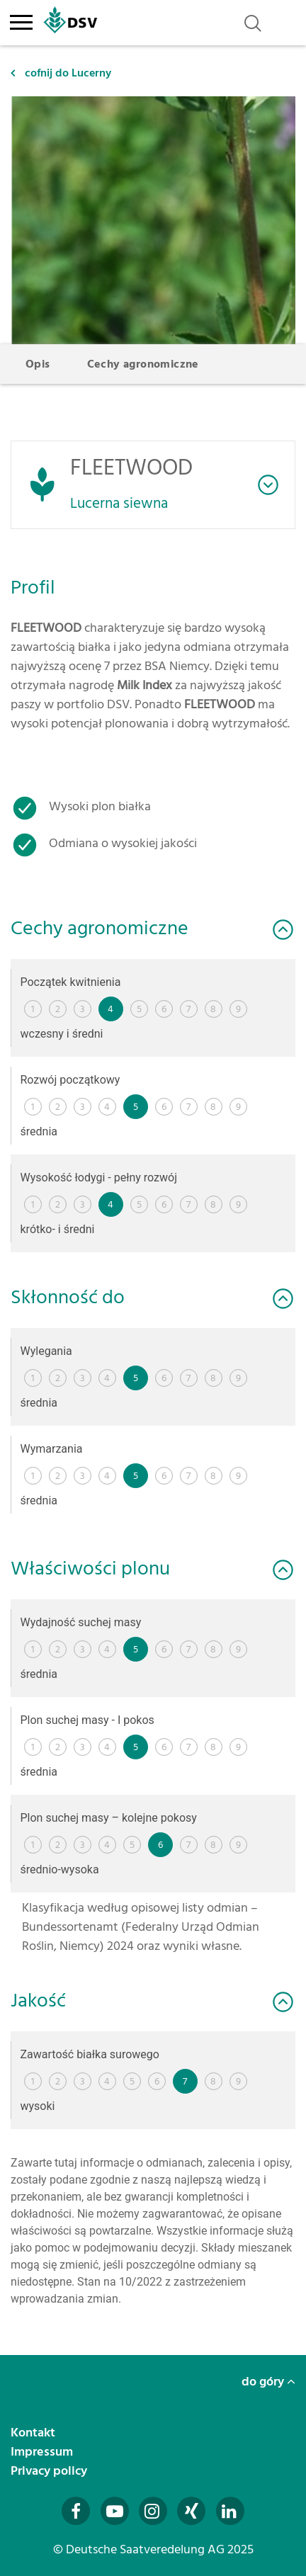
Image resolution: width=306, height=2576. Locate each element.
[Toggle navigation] (21, 20)
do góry (268, 2381)
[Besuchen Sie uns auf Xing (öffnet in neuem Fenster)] (191, 2511)
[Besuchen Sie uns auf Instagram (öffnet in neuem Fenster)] (153, 2511)
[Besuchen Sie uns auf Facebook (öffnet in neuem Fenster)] (76, 2511)
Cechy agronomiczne (143, 364)
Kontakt (34, 2432)
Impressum (43, 2451)
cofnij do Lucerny (61, 73)
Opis (38, 364)
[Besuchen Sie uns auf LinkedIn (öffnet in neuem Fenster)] (230, 2511)
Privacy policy (50, 2471)
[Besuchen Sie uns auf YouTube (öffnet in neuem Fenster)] (115, 2511)
